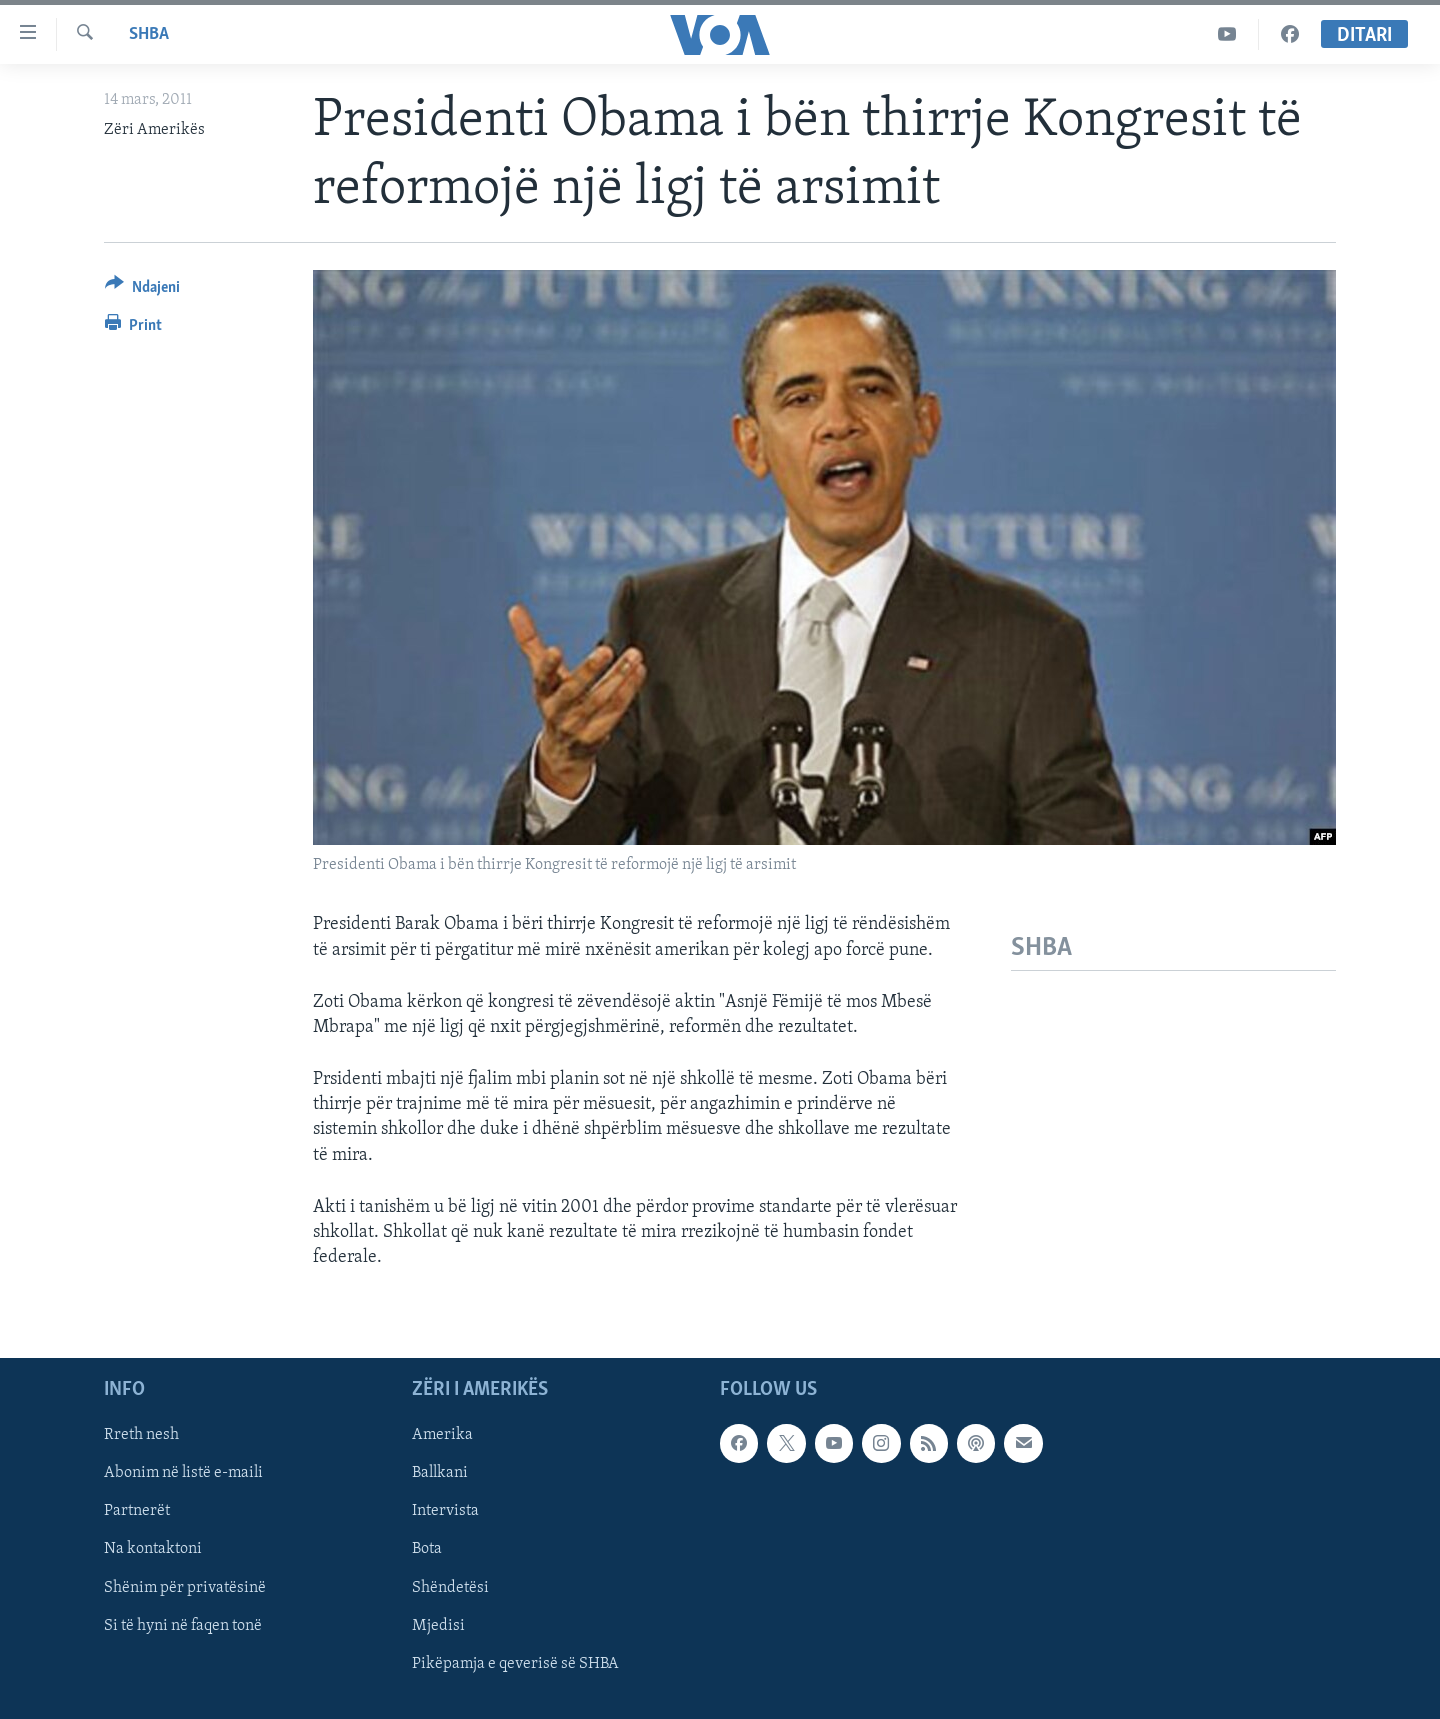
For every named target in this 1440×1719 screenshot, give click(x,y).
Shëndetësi (450, 1588)
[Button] (142, 290)
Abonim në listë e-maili (183, 1474)
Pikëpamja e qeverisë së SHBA (515, 1664)
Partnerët (137, 1512)
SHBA (149, 34)
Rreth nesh (141, 1436)
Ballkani (440, 1474)
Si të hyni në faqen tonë (183, 1626)
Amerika (442, 1436)
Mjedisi (438, 1626)
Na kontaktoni (153, 1550)
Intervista (445, 1512)
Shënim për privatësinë (185, 1588)
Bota (427, 1550)
